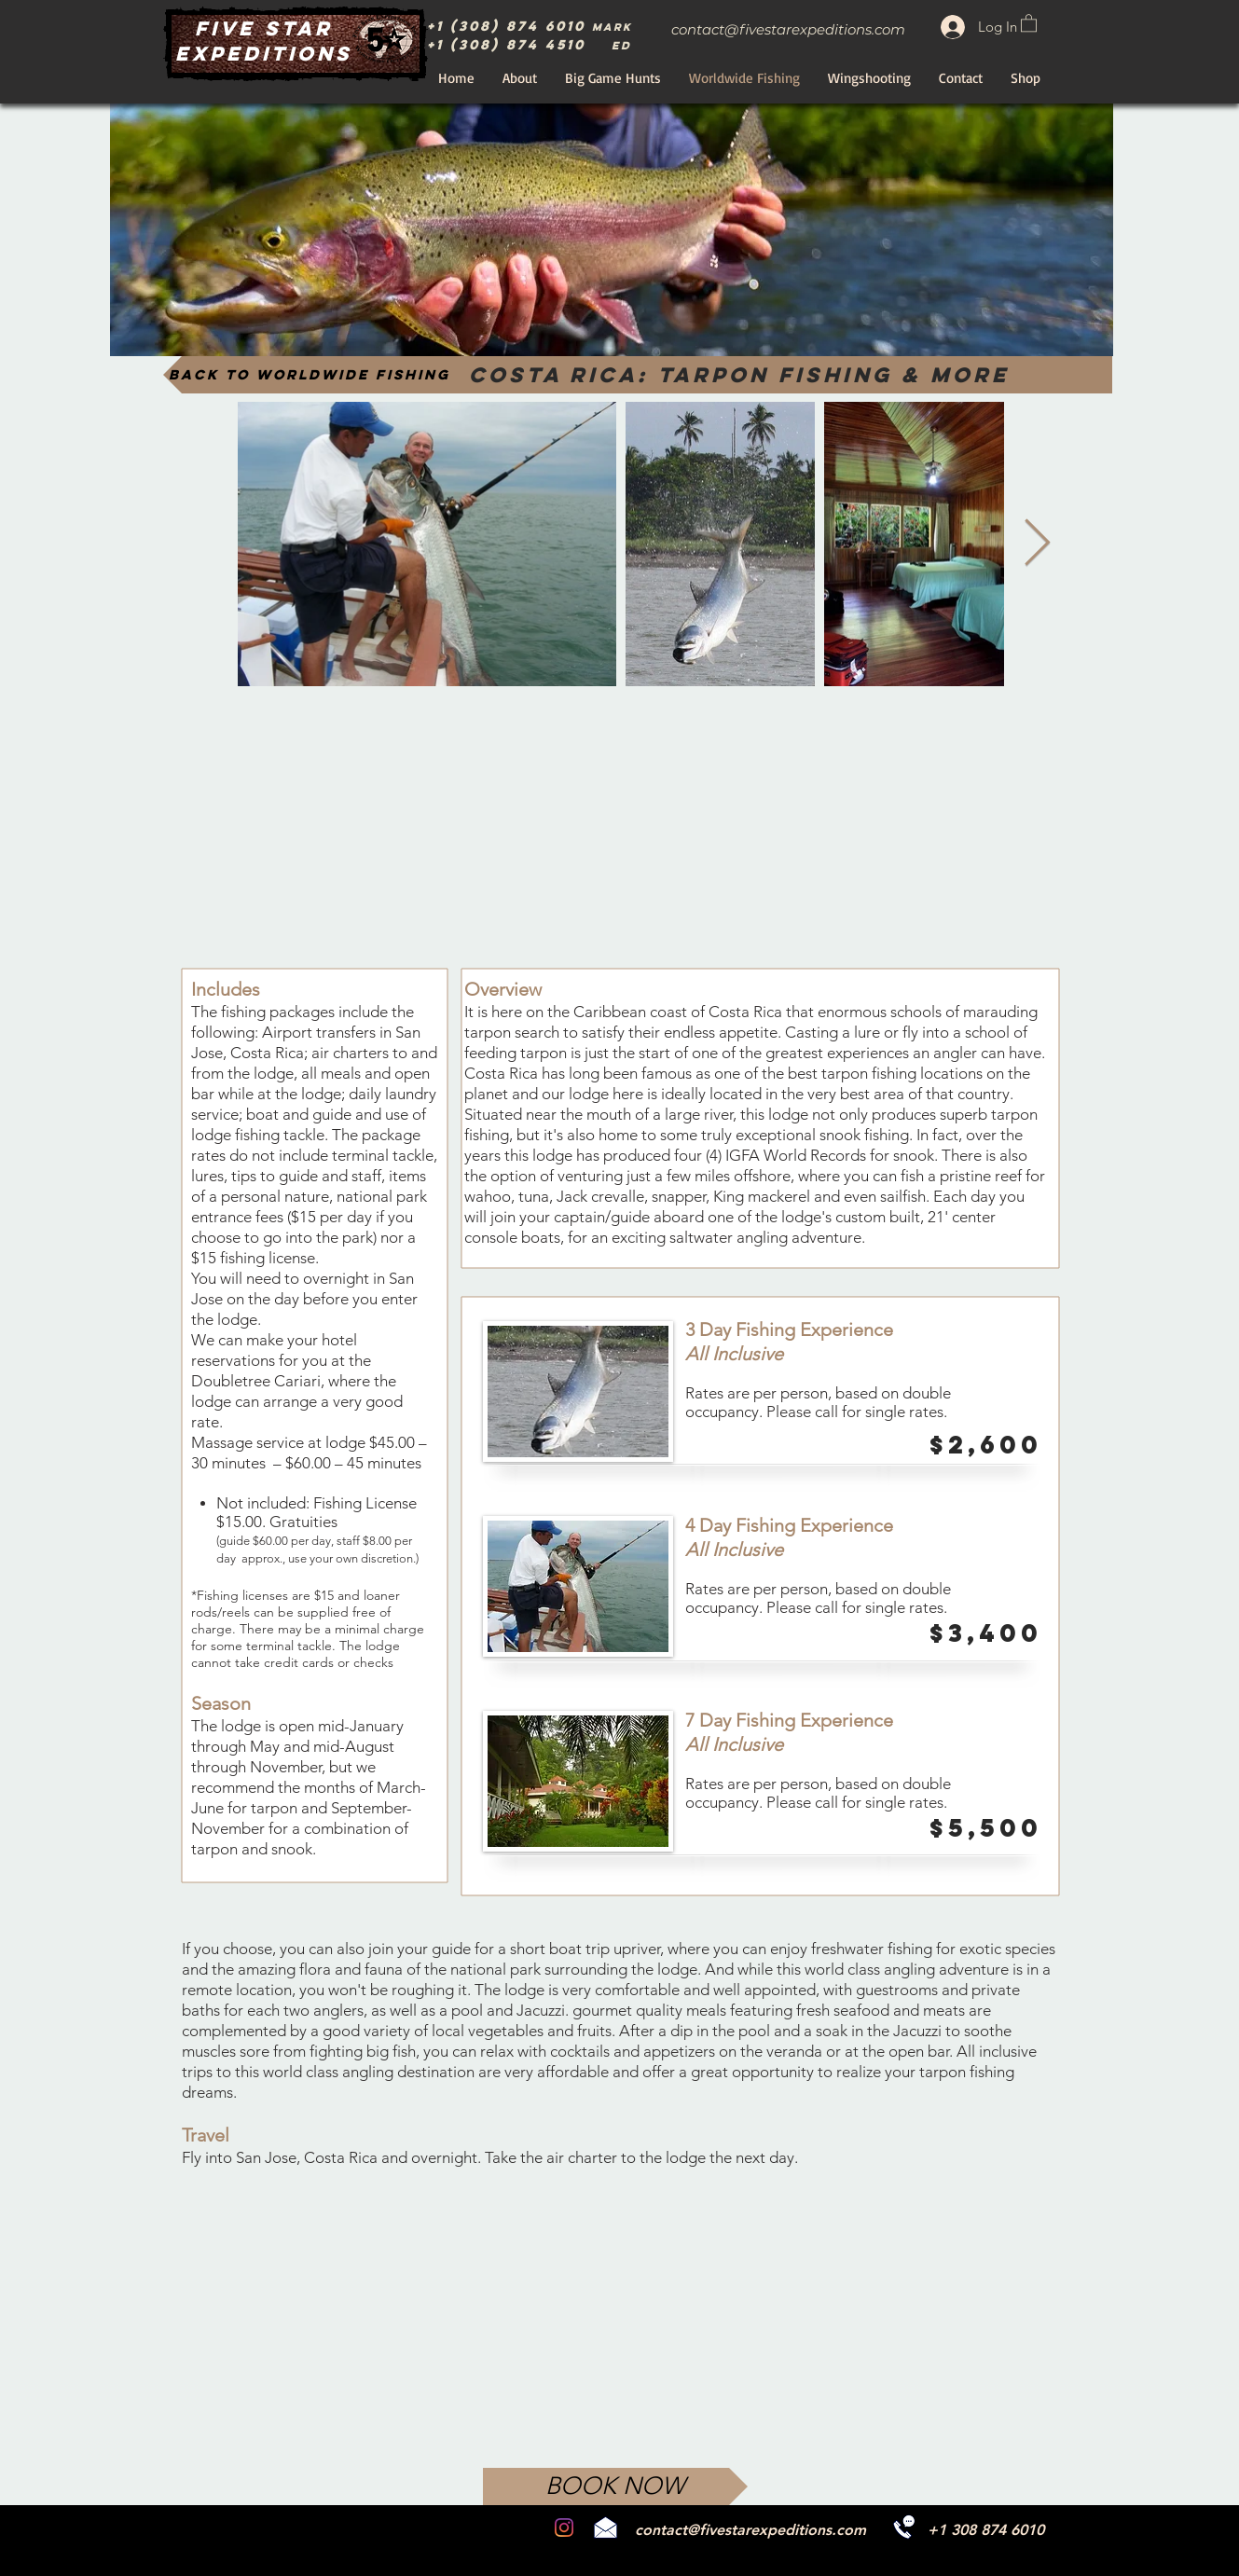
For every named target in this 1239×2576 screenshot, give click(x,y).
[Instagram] (564, 2527)
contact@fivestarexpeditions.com (788, 29)
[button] (1029, 22)
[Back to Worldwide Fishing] (311, 374)
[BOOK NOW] (615, 2486)
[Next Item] (1038, 543)
